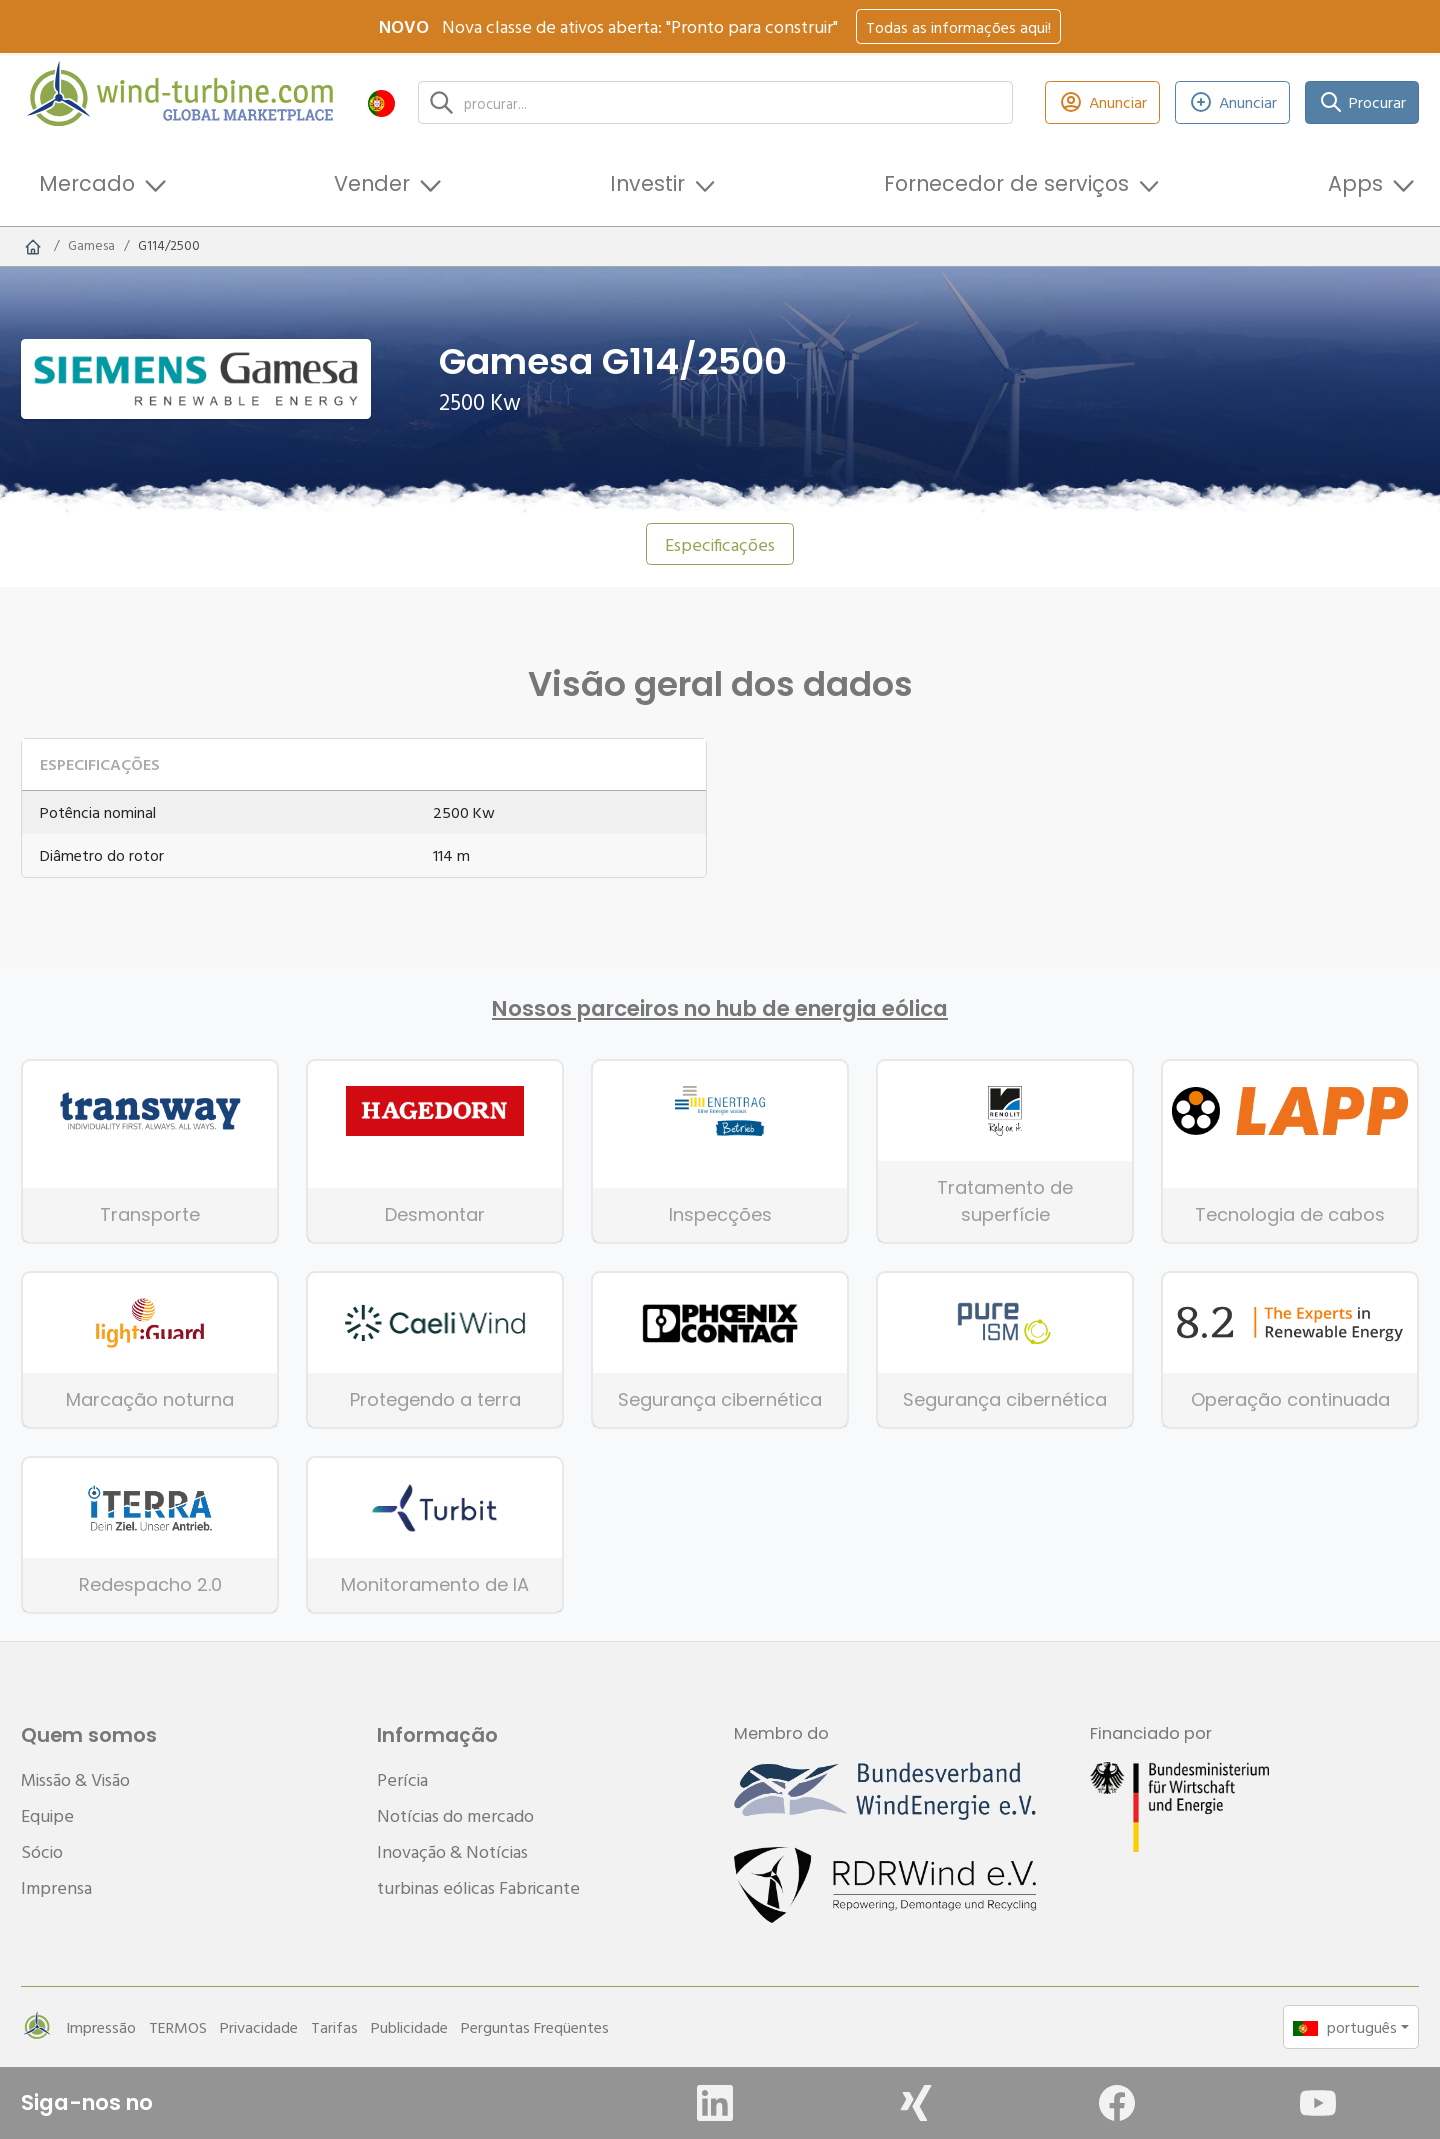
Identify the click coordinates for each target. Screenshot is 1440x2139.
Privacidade (259, 2027)
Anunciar (1102, 102)
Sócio (42, 1851)
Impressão (101, 2027)
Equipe (47, 1815)
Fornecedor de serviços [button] (1006, 183)
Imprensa (56, 1887)
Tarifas (334, 2027)
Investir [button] (647, 183)
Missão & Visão (75, 1779)
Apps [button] (1355, 183)
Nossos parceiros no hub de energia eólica (720, 1009)
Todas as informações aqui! (958, 27)
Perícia (402, 1779)
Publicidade (409, 2027)
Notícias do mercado (455, 1815)
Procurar (1362, 102)
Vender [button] (372, 183)
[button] (381, 102)
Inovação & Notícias (452, 1851)
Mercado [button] (87, 183)
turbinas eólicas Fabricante (478, 1887)
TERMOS (178, 2027)
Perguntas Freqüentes (535, 2027)
